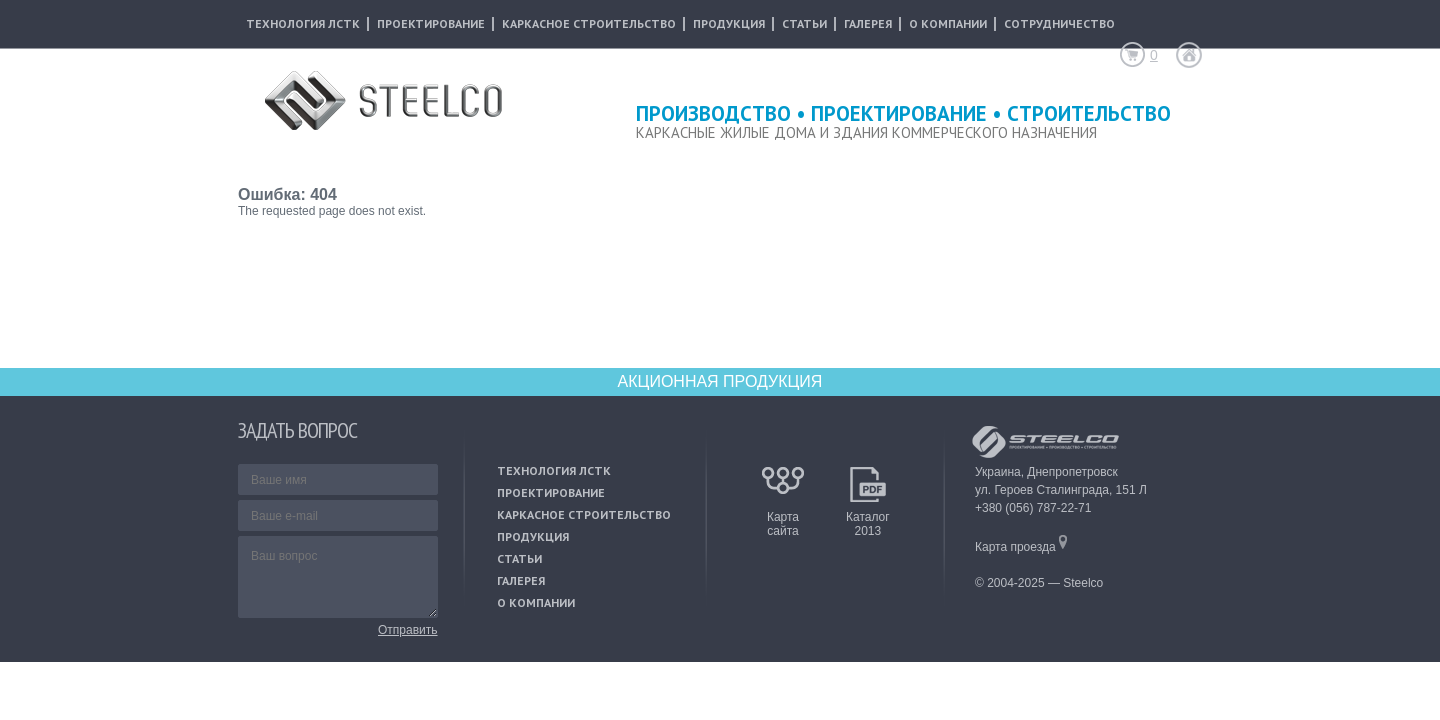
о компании (948, 24)
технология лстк (303, 24)
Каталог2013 (868, 518)
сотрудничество (1059, 24)
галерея (868, 24)
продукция (729, 24)
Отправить (408, 630)
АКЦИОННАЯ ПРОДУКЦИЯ (720, 381)
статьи (804, 24)
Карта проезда (1021, 547)
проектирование (431, 24)
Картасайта (783, 518)
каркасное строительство (589, 24)
